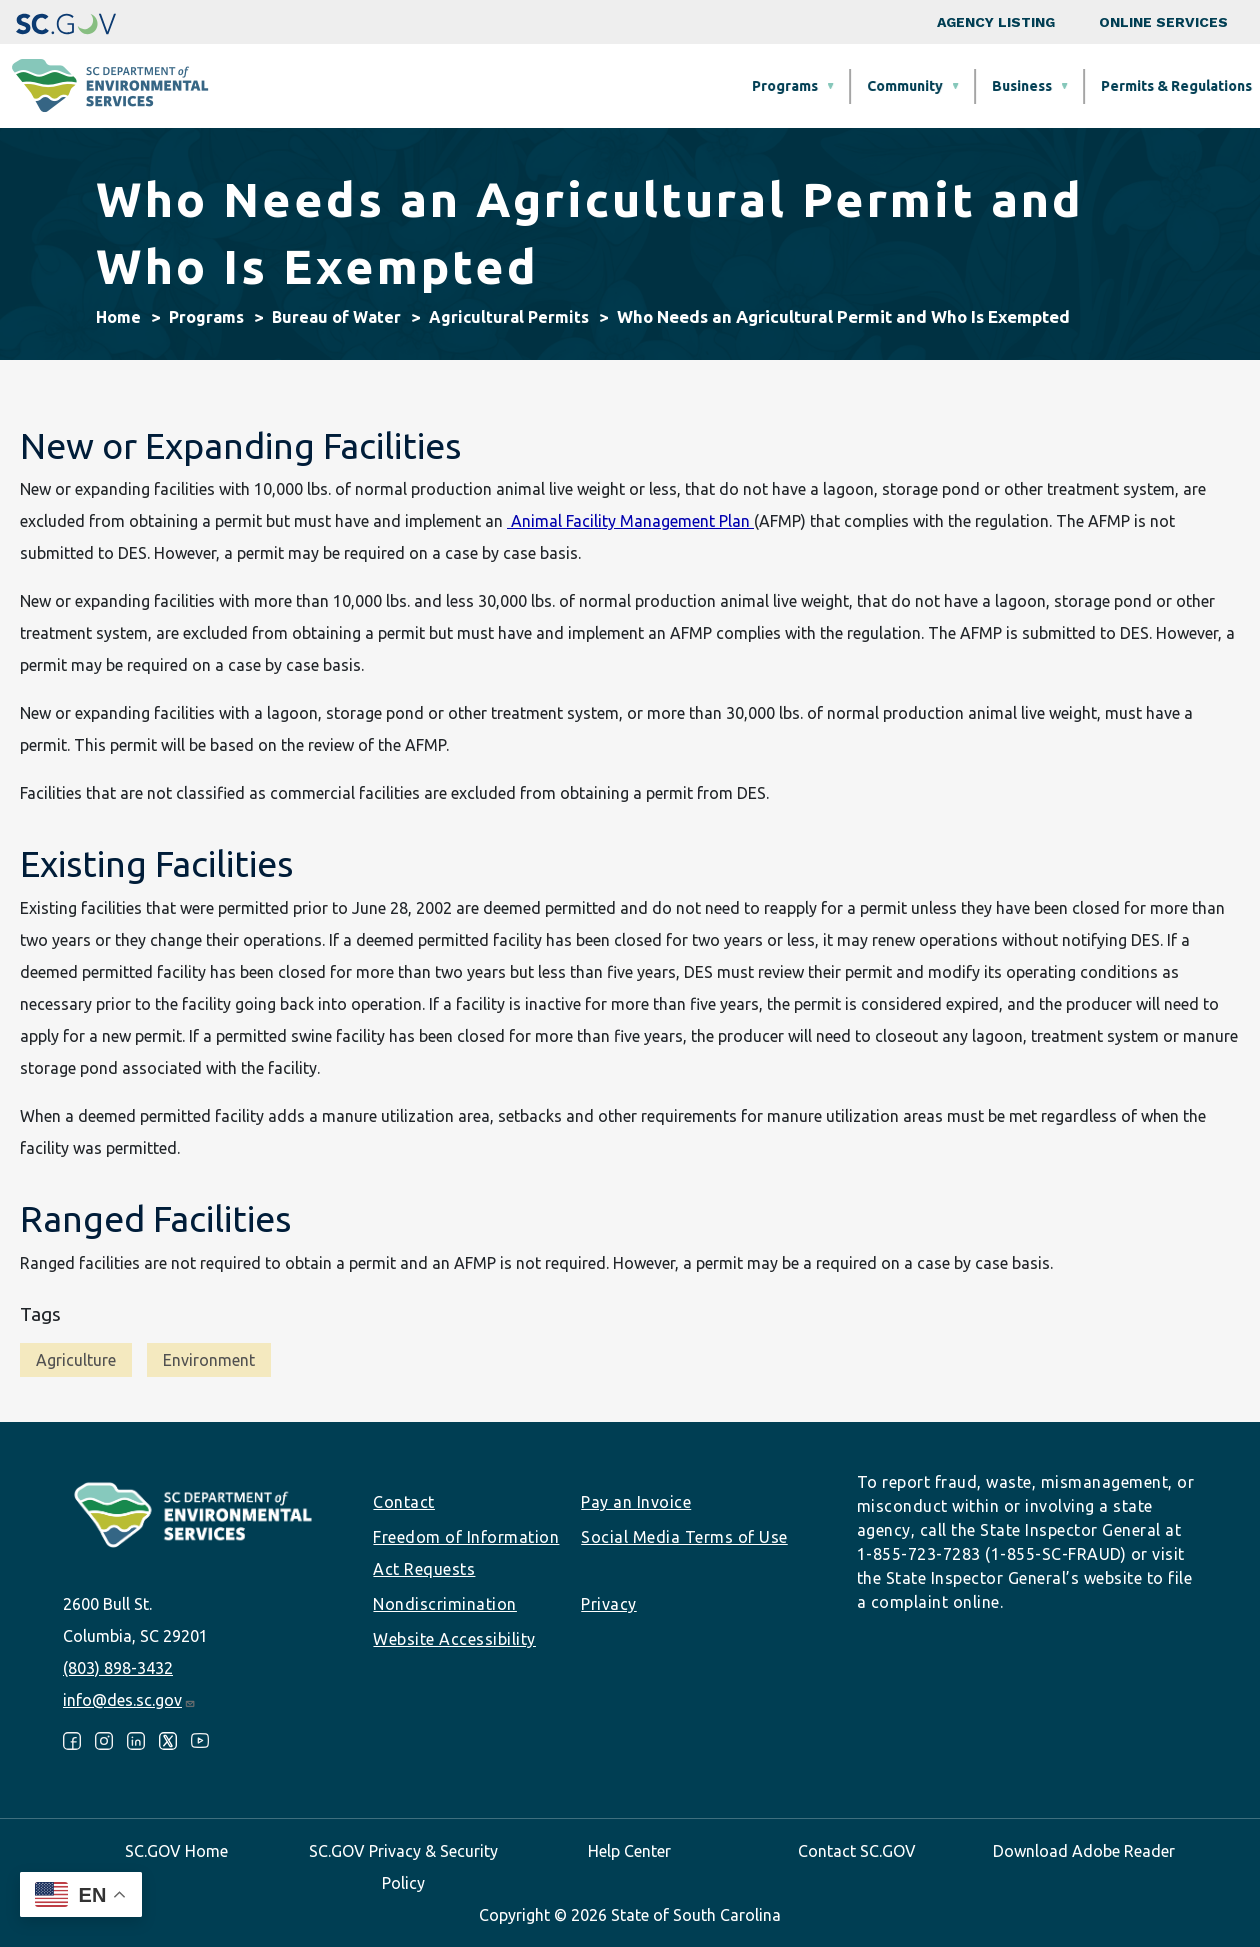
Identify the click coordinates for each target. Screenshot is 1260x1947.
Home (118, 317)
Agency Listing (996, 22)
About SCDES (1143, 86)
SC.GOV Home (176, 1851)
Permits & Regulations (837, 86)
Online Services (1163, 22)
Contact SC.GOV (857, 1851)
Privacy (609, 1604)
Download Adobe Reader (1084, 1851)
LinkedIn (136, 1741)
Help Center (629, 1851)
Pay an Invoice (636, 1502)
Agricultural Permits (509, 317)
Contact (404, 1502)
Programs (446, 86)
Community (566, 86)
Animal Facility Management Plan (630, 521)
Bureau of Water (336, 317)
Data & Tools (1005, 86)
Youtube (200, 1741)
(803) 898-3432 (118, 1668)
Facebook (72, 1741)
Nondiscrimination (445, 1604)
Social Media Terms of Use (684, 1537)
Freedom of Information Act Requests (466, 1553)
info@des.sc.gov (129, 1700)
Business (683, 86)
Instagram (104, 1741)
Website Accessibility (454, 1639)
